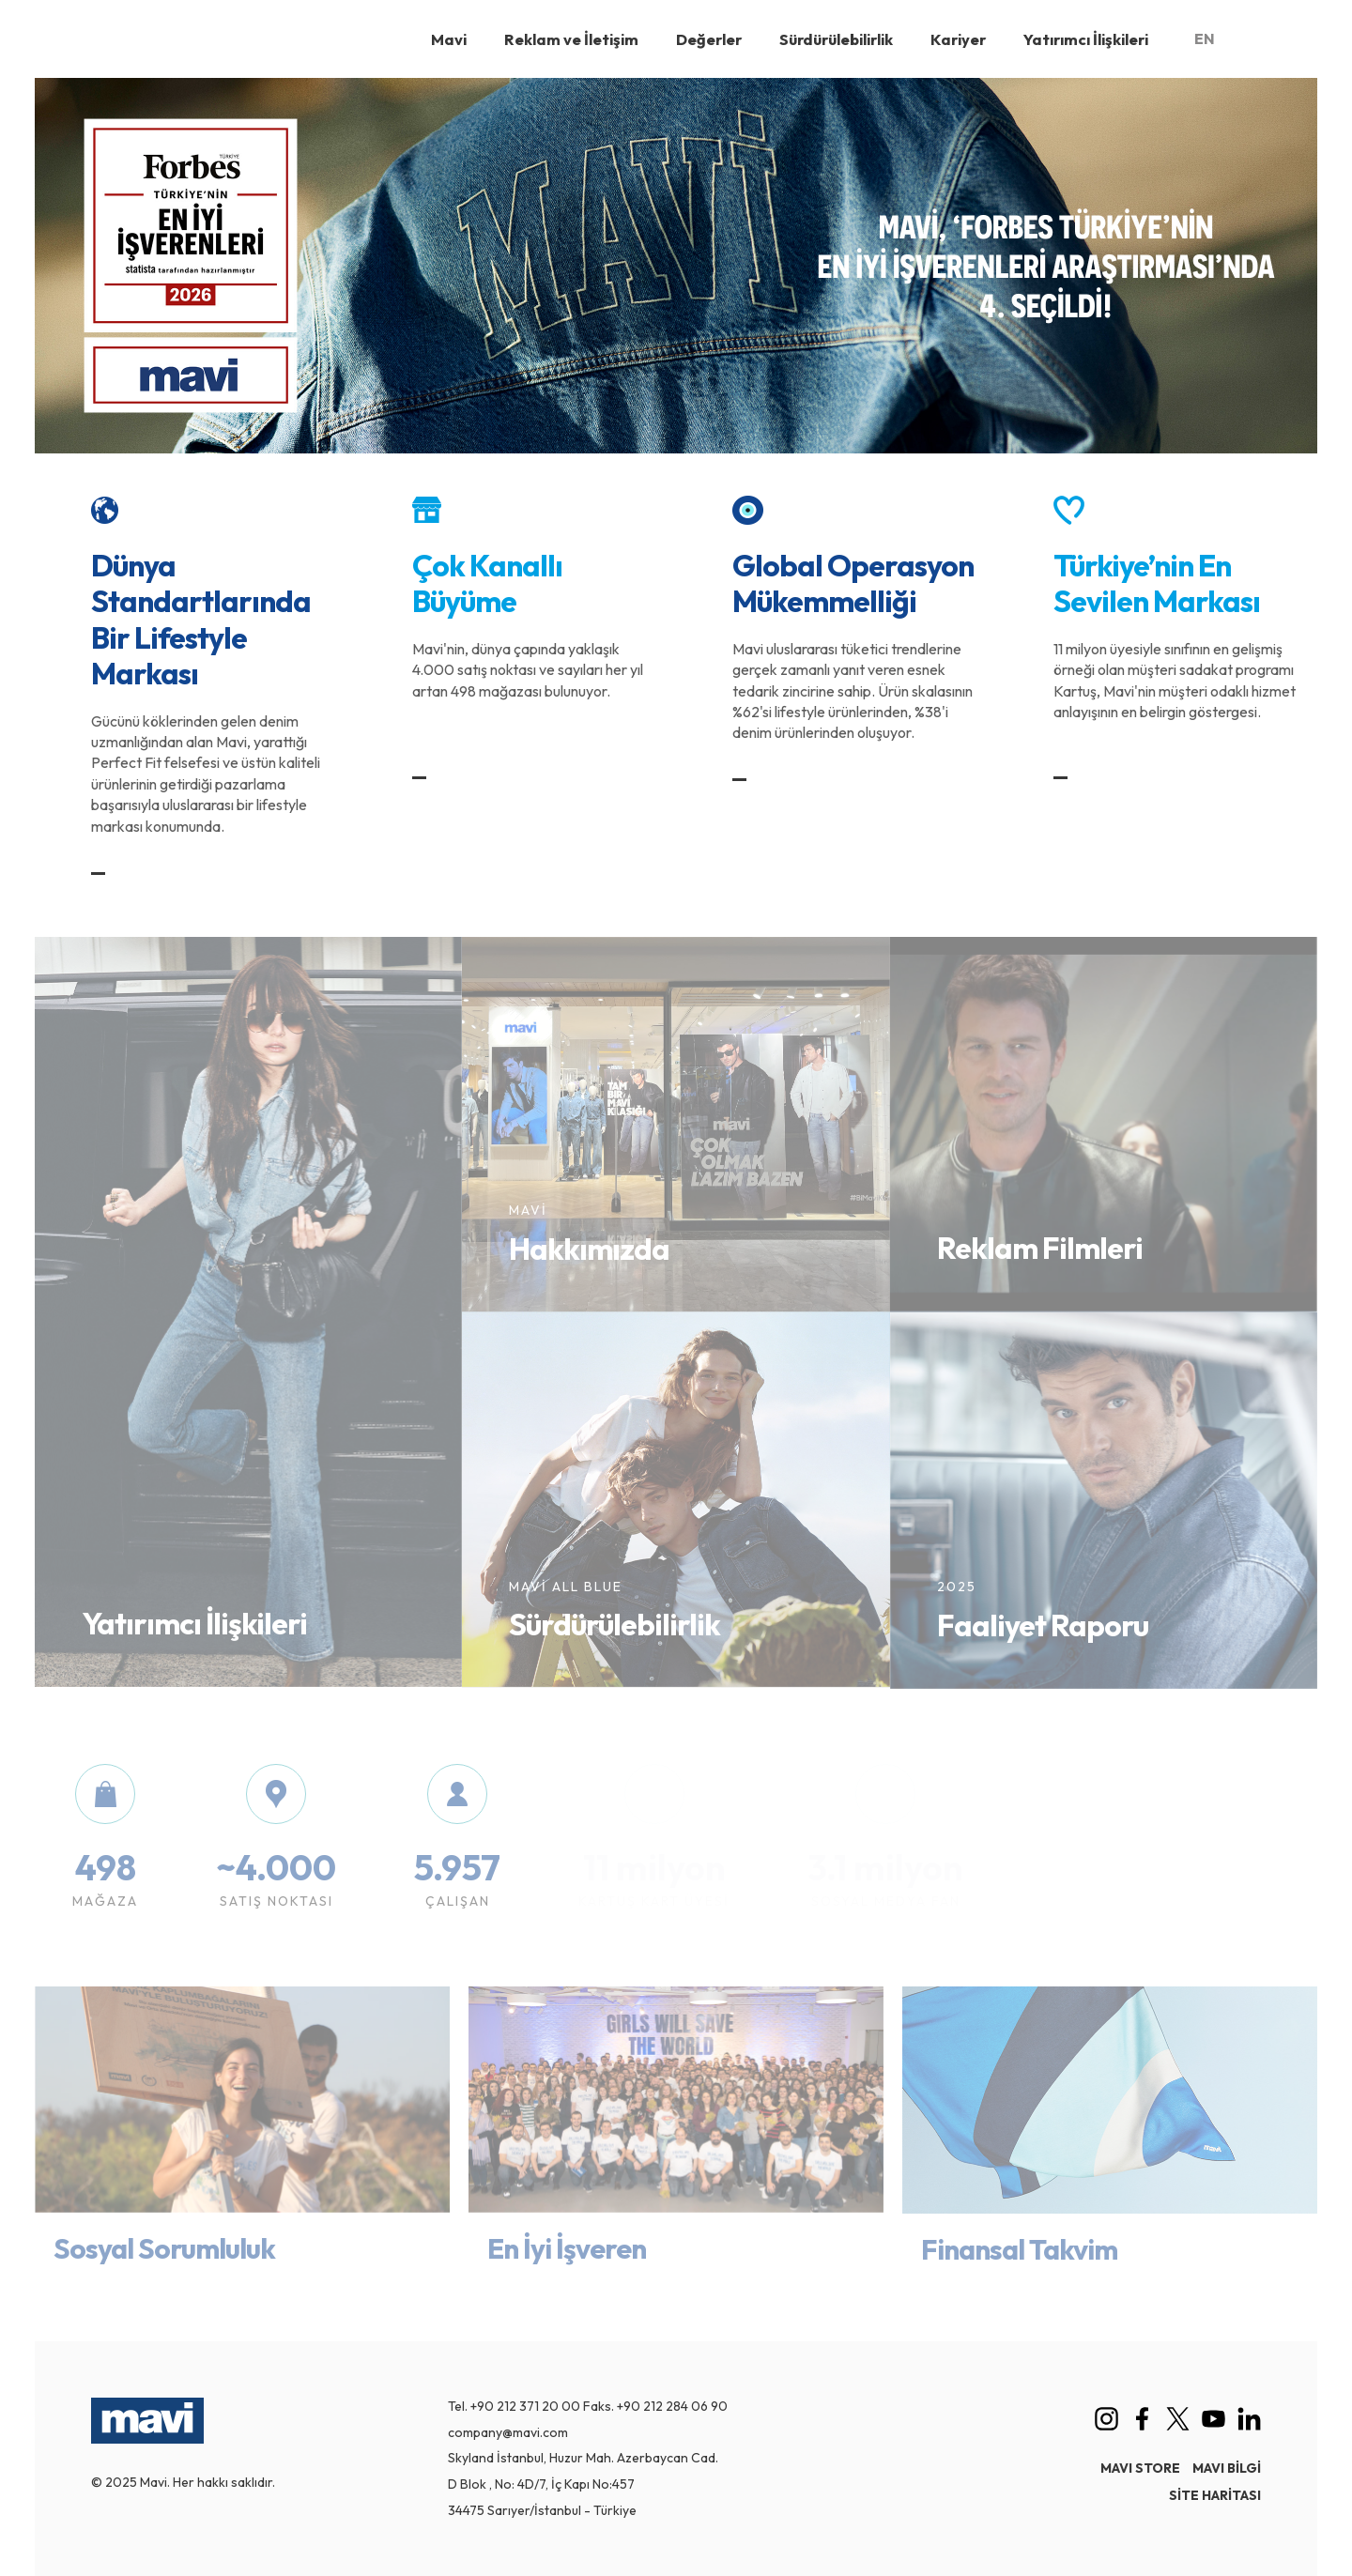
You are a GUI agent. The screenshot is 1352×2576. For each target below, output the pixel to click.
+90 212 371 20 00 (525, 2406)
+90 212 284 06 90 (672, 2406)
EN (1204, 38)
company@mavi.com (508, 2432)
